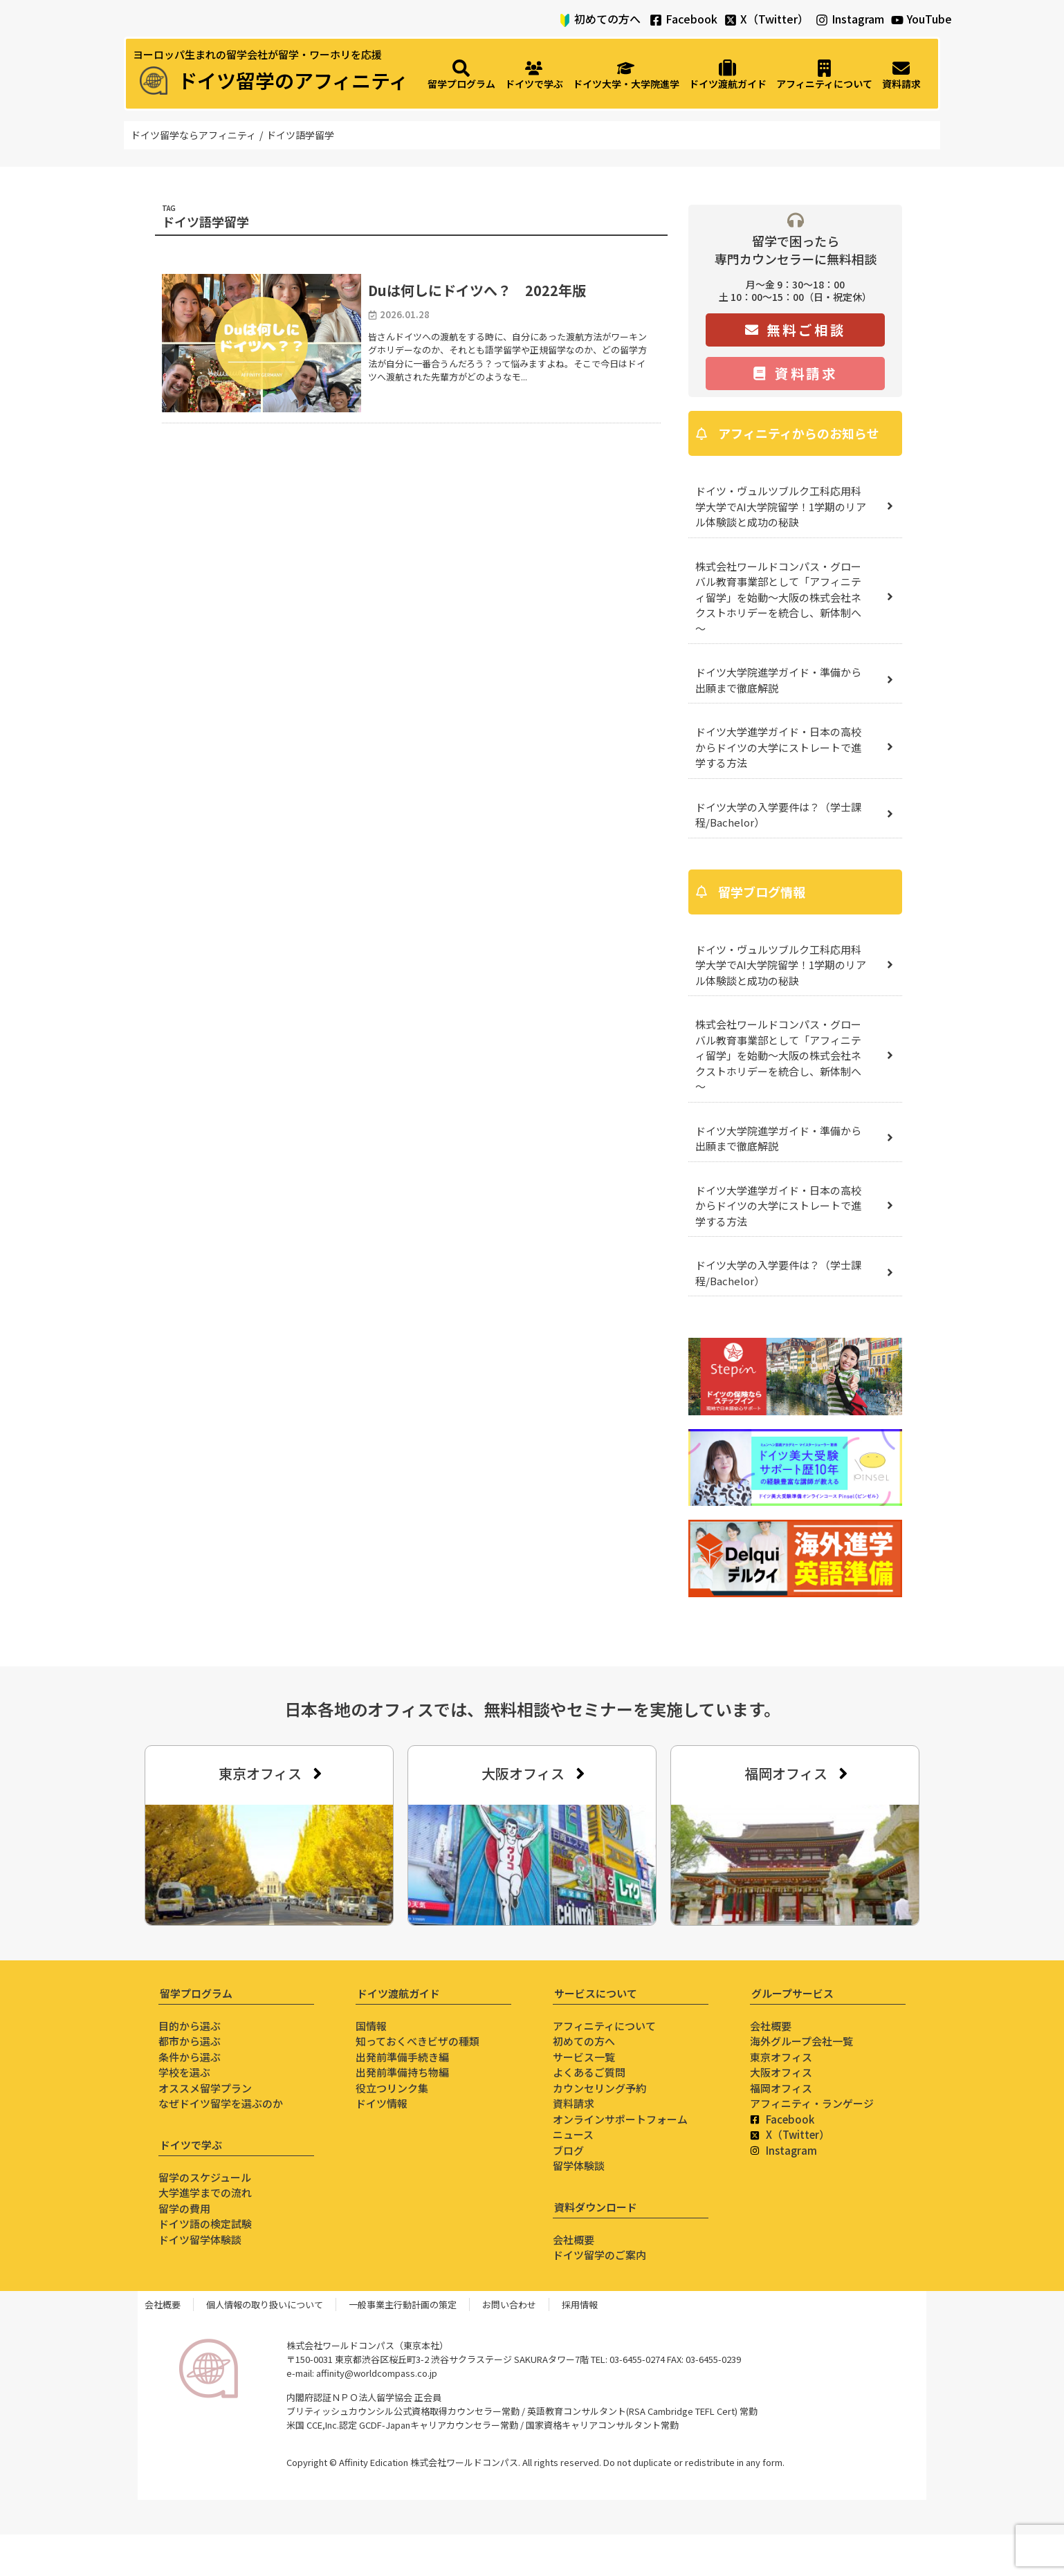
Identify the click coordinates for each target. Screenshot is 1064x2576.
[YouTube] (897, 20)
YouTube (929, 18)
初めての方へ (607, 18)
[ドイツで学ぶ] (534, 75)
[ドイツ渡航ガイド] (727, 75)
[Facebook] (656, 20)
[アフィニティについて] (824, 75)
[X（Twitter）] (730, 20)
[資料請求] (901, 75)
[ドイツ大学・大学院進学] (626, 75)
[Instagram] (822, 20)
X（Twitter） (774, 18)
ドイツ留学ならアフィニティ (193, 135)
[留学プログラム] (461, 75)
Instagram (858, 18)
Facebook (691, 18)
